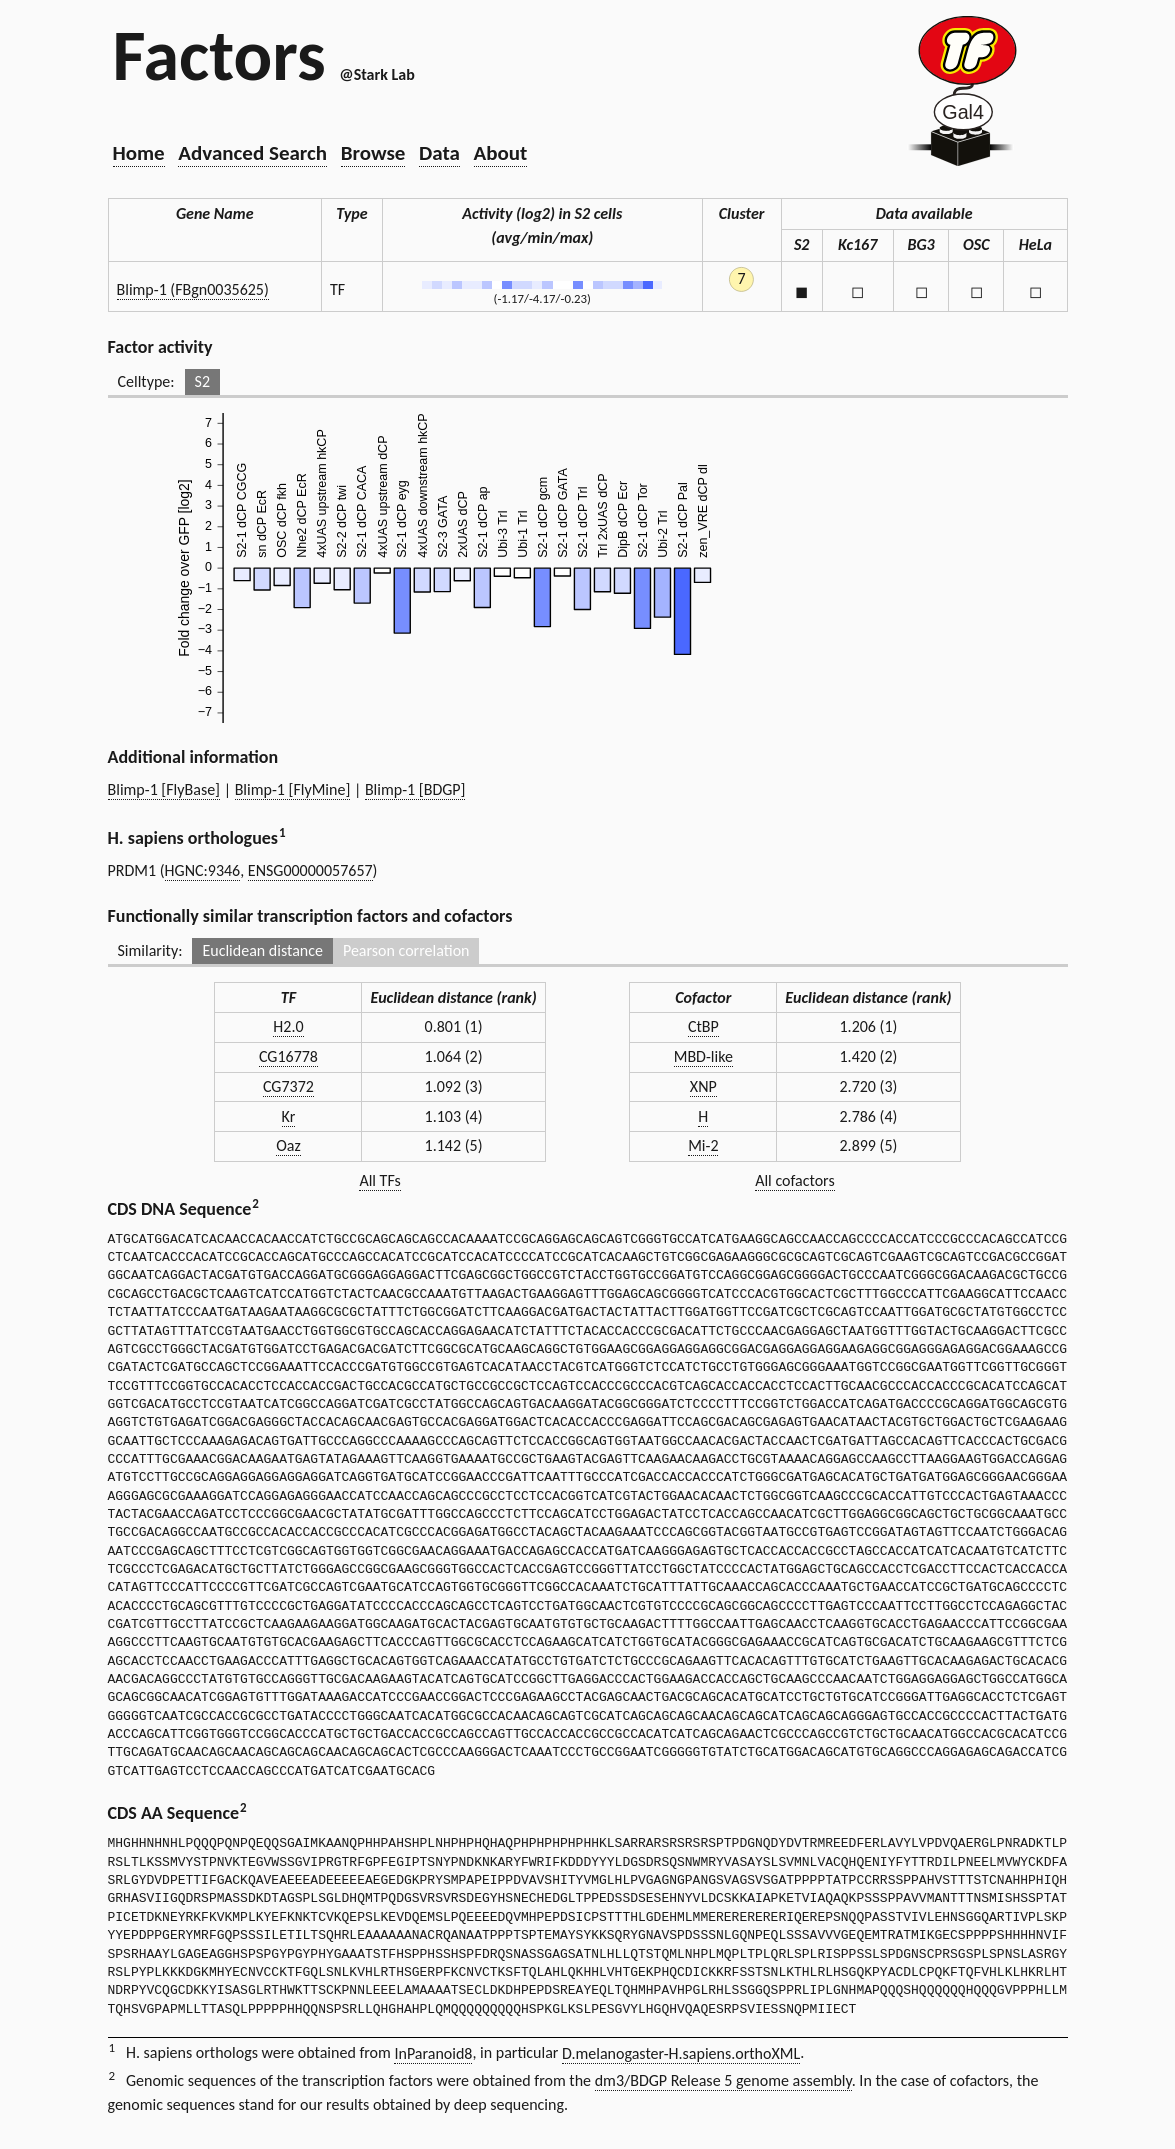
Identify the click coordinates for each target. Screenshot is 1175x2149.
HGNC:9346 (203, 870)
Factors (219, 55)
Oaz (288, 1145)
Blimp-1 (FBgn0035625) (193, 289)
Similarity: (150, 950)
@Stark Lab (376, 74)
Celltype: (146, 381)
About (501, 153)
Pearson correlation (406, 950)
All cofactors (795, 1180)
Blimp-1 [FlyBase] (164, 789)
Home (139, 153)
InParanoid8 (433, 2053)
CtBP (703, 1026)
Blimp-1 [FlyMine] (293, 789)
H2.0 (288, 1026)
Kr (289, 1116)
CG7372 (288, 1086)
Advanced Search (252, 153)
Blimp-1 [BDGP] (415, 789)
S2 (202, 381)
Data (439, 153)
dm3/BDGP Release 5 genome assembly (723, 2080)
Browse (373, 153)
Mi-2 (703, 1145)
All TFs (379, 1180)
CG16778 (288, 1056)
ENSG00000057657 (310, 870)
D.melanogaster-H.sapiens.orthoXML (681, 2053)
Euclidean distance (262, 950)
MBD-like (703, 1056)
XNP (703, 1086)
